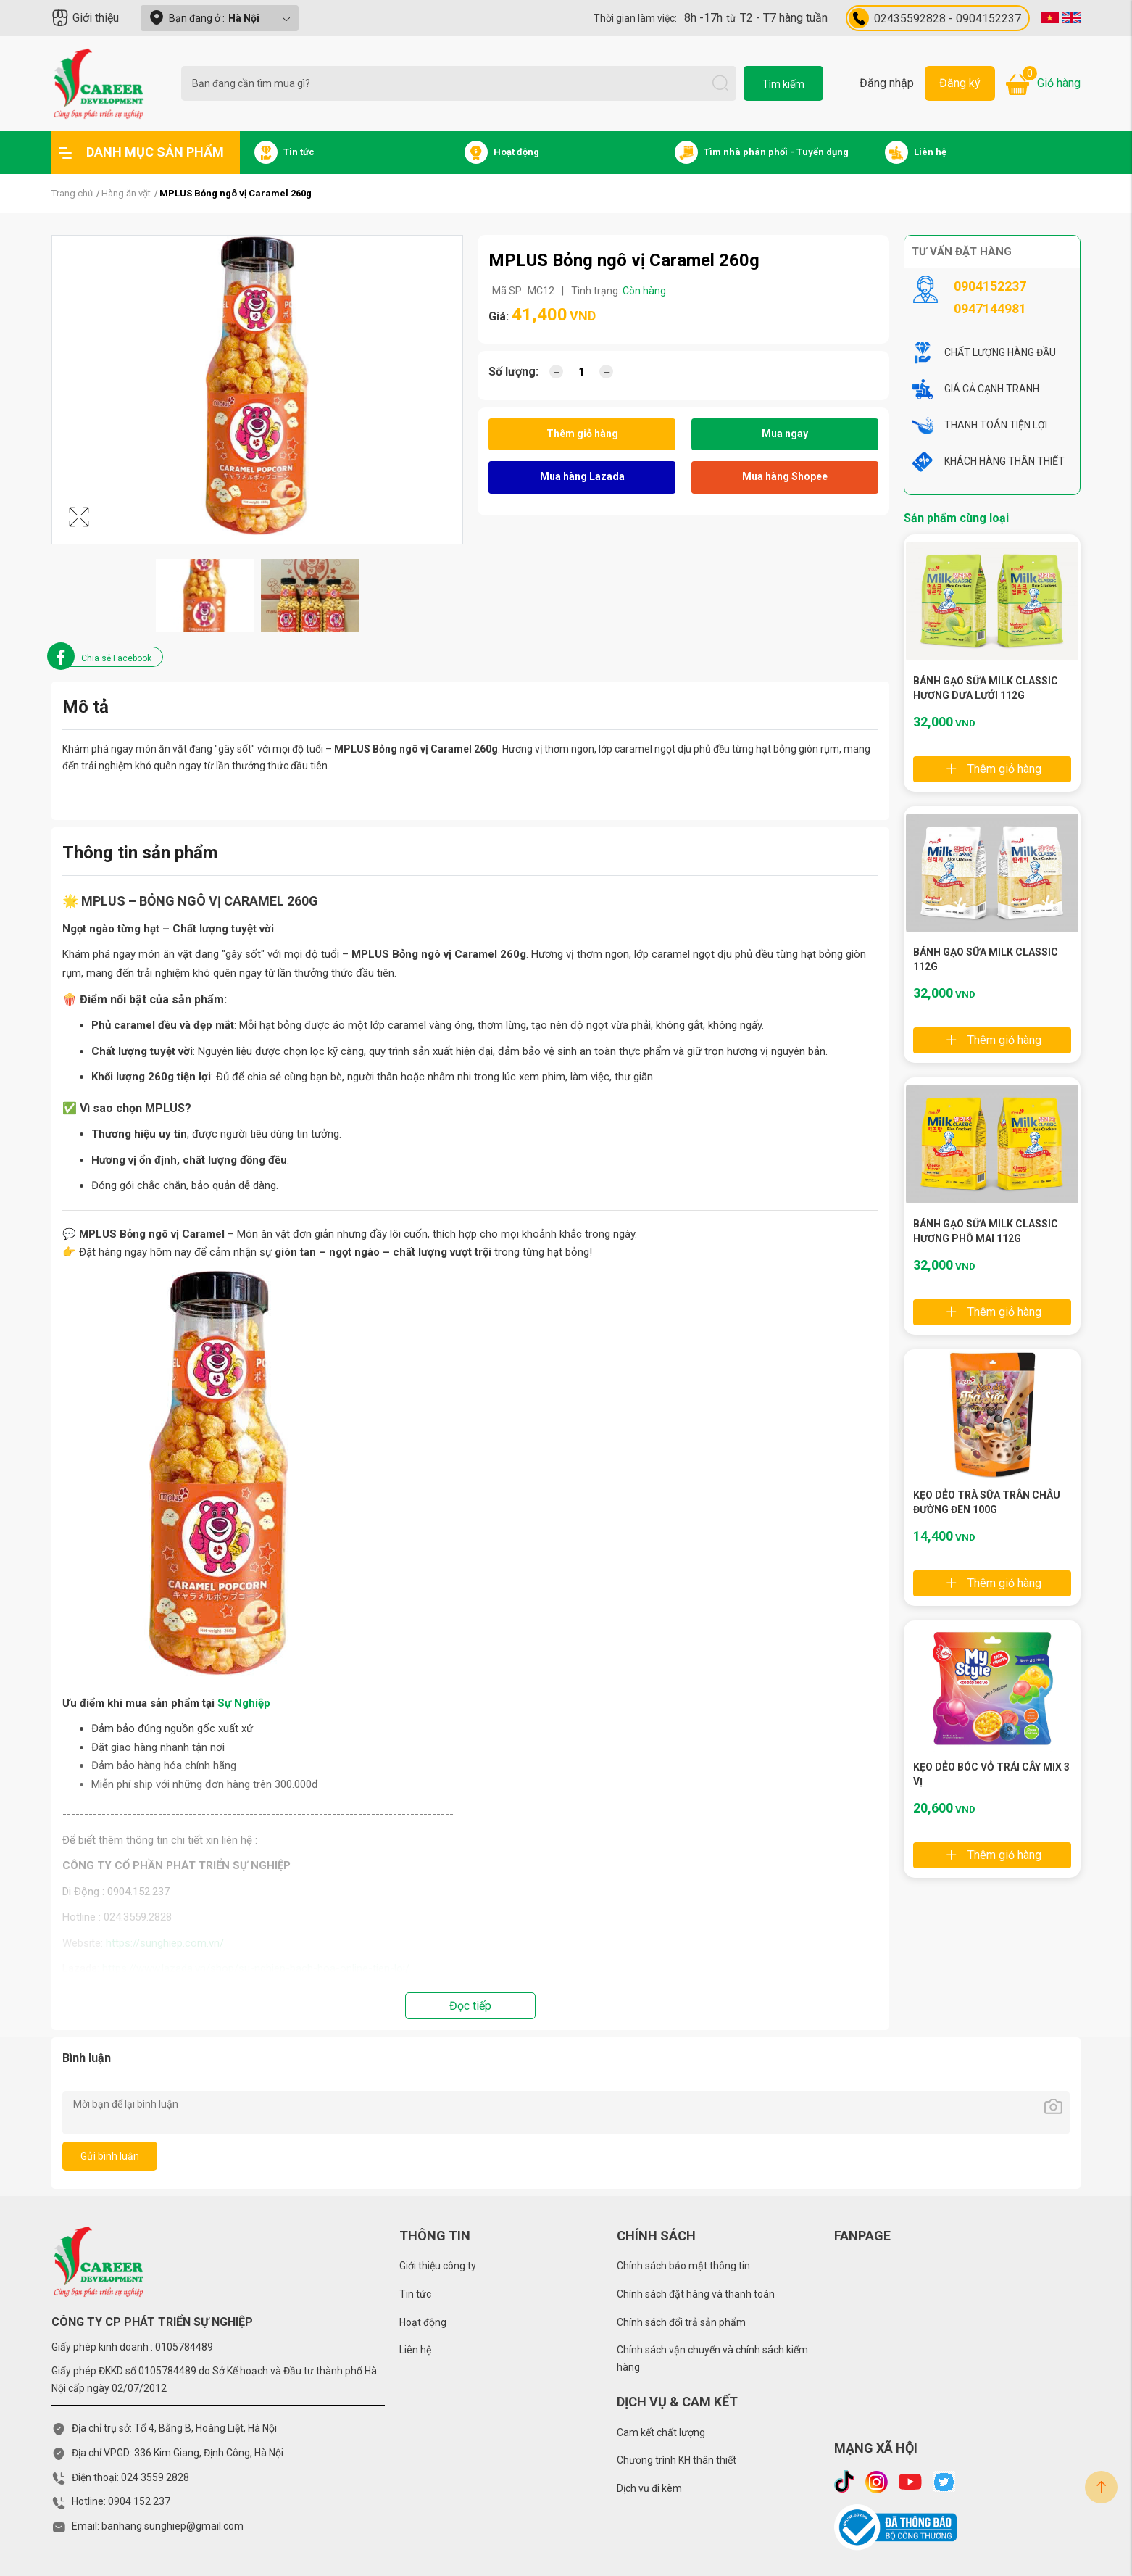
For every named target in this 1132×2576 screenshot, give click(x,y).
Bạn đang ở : (219, 18)
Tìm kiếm (783, 84)
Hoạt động (422, 2322)
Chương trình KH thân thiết (676, 2460)
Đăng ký (960, 83)
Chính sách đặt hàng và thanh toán (696, 2294)
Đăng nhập (887, 83)
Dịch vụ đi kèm (649, 2488)
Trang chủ (72, 193)
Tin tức (415, 2294)
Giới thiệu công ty (437, 2265)
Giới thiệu (85, 18)
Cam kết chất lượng (661, 2432)
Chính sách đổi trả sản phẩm (681, 2322)
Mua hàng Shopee (785, 476)
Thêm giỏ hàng (582, 433)
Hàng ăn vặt (126, 193)
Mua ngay (785, 433)
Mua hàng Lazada (582, 476)
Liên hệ (415, 2350)
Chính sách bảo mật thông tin (683, 2265)
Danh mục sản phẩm (141, 152)
